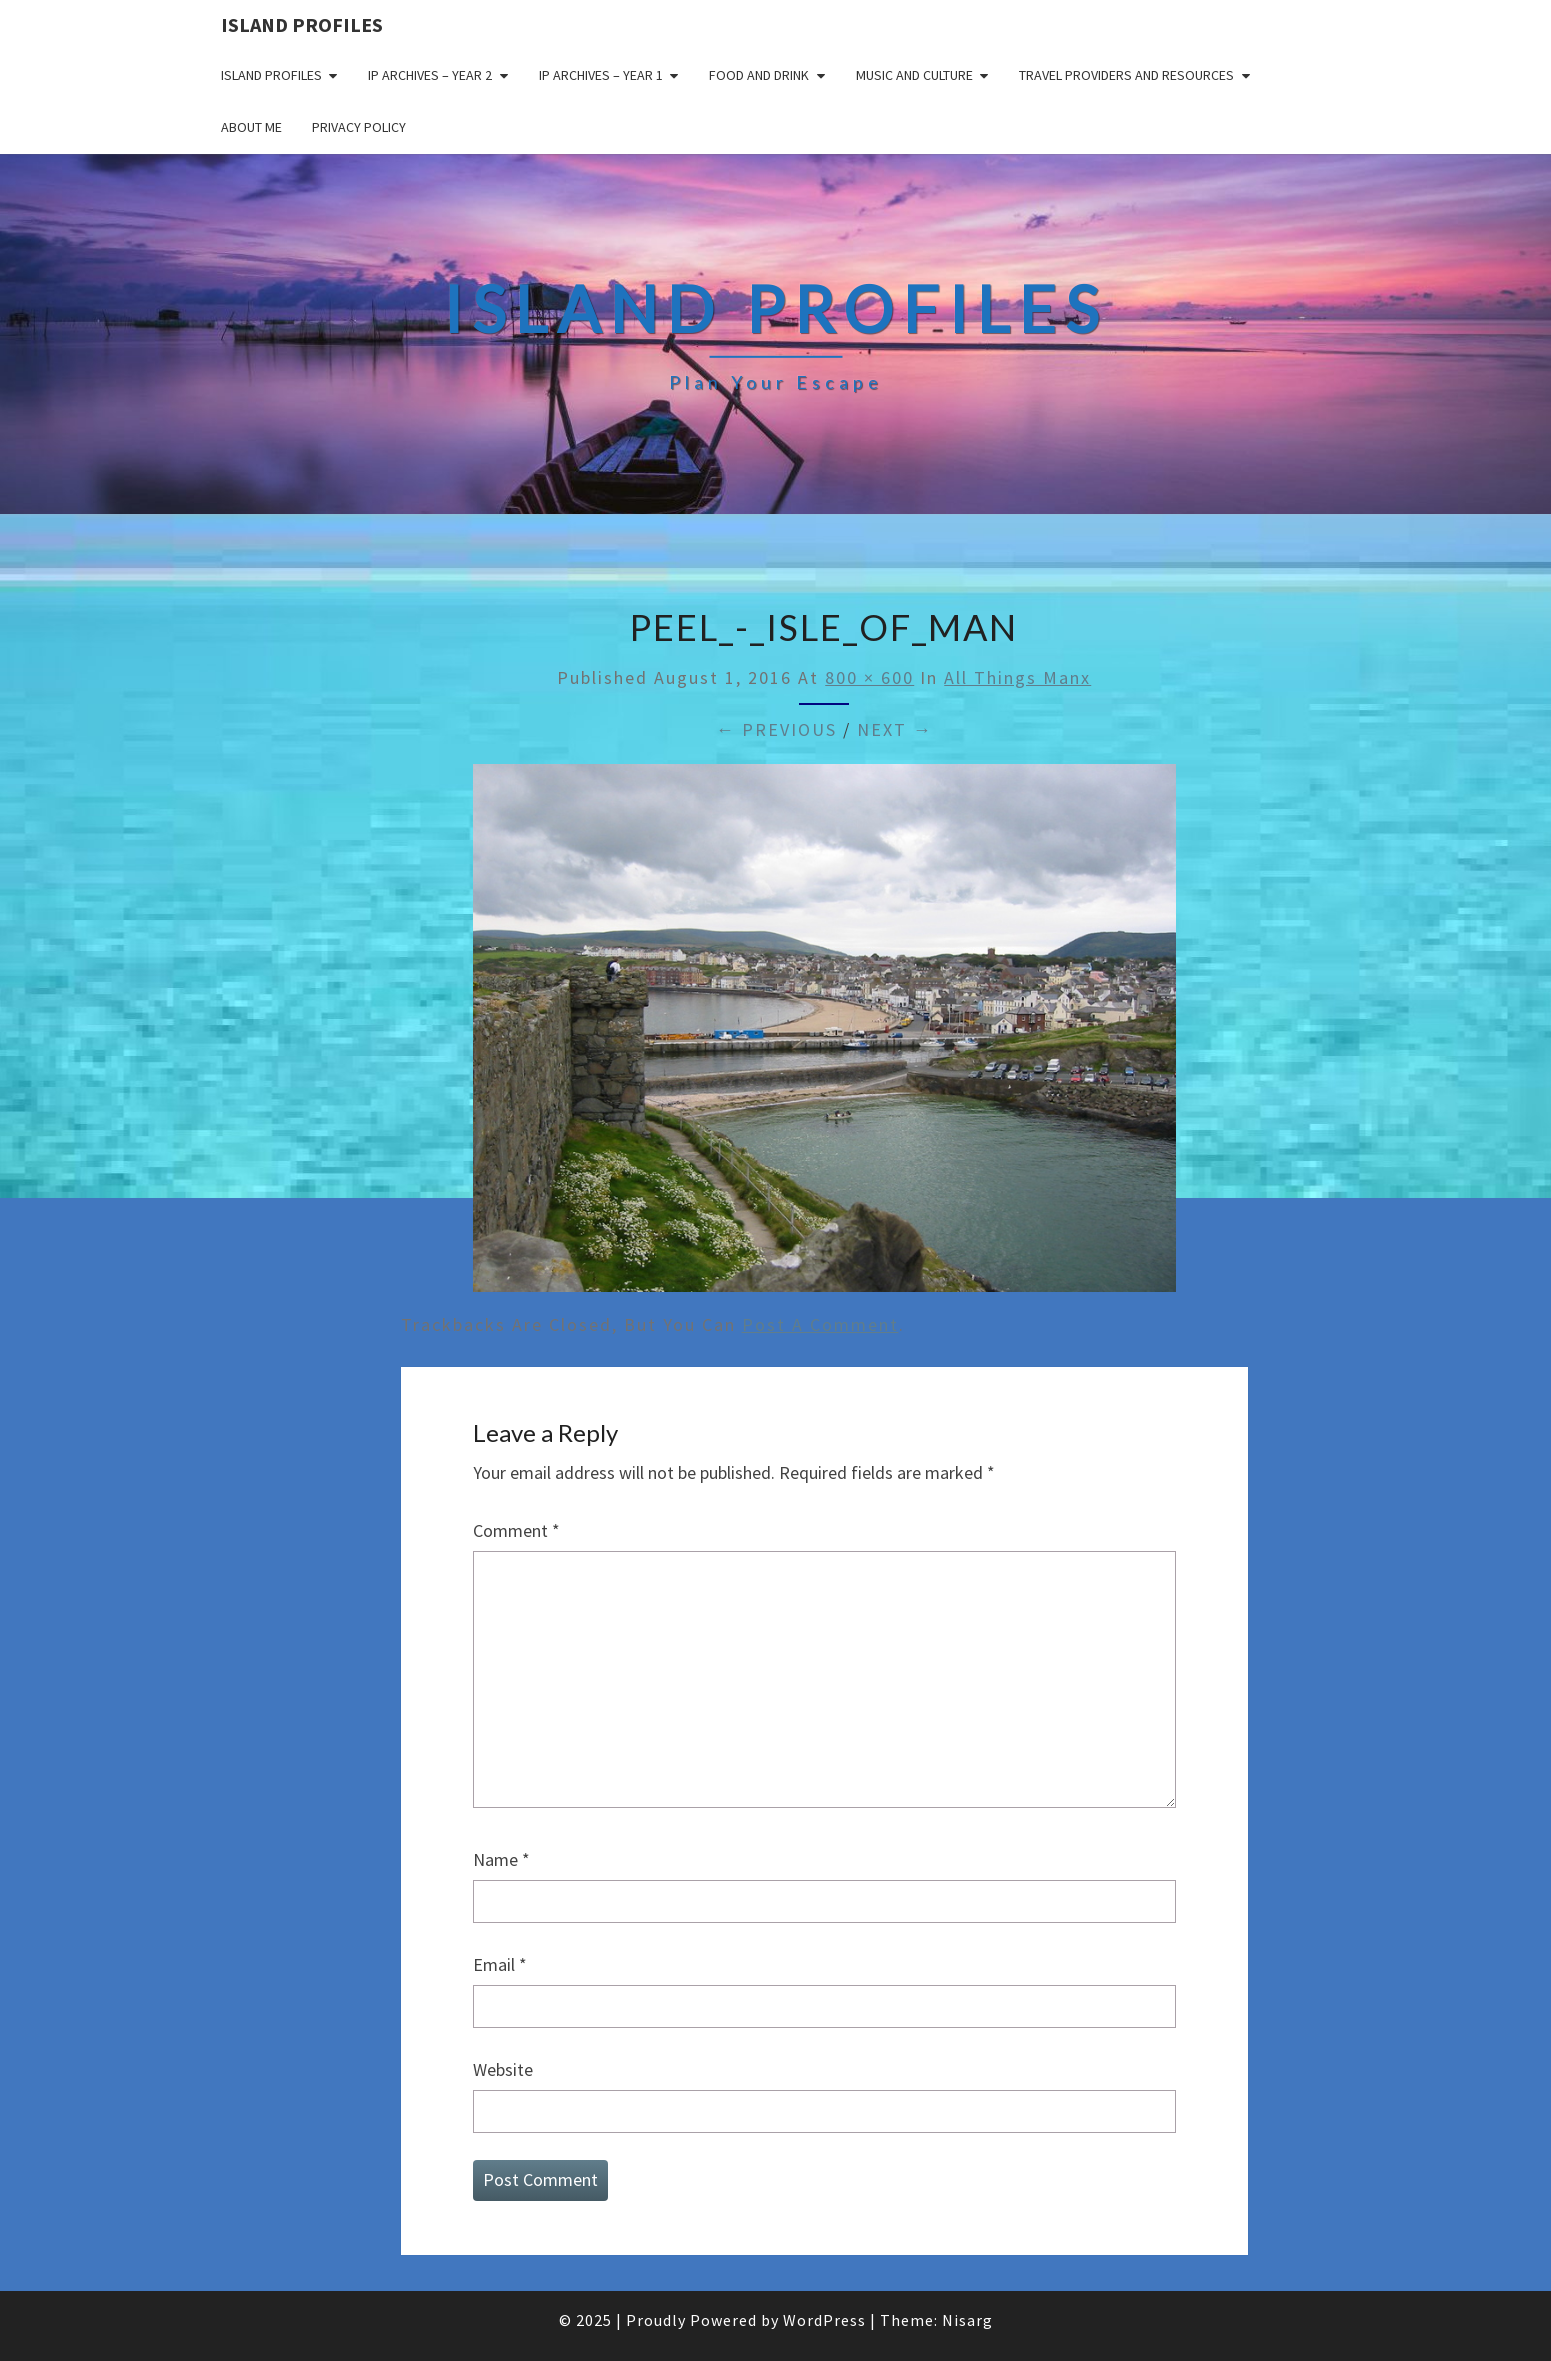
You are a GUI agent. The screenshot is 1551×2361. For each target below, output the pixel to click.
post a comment (820, 1324)
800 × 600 (869, 677)
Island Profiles (302, 24)
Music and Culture (914, 75)
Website (503, 2069)
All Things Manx (1017, 677)
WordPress (824, 2320)
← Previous (776, 729)
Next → (895, 729)
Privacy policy (359, 127)
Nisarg (967, 2320)
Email (500, 1964)
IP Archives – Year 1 (601, 75)
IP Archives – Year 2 (430, 75)
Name (501, 1859)
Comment (516, 1530)
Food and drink (759, 75)
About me (251, 127)
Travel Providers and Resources (1126, 75)
